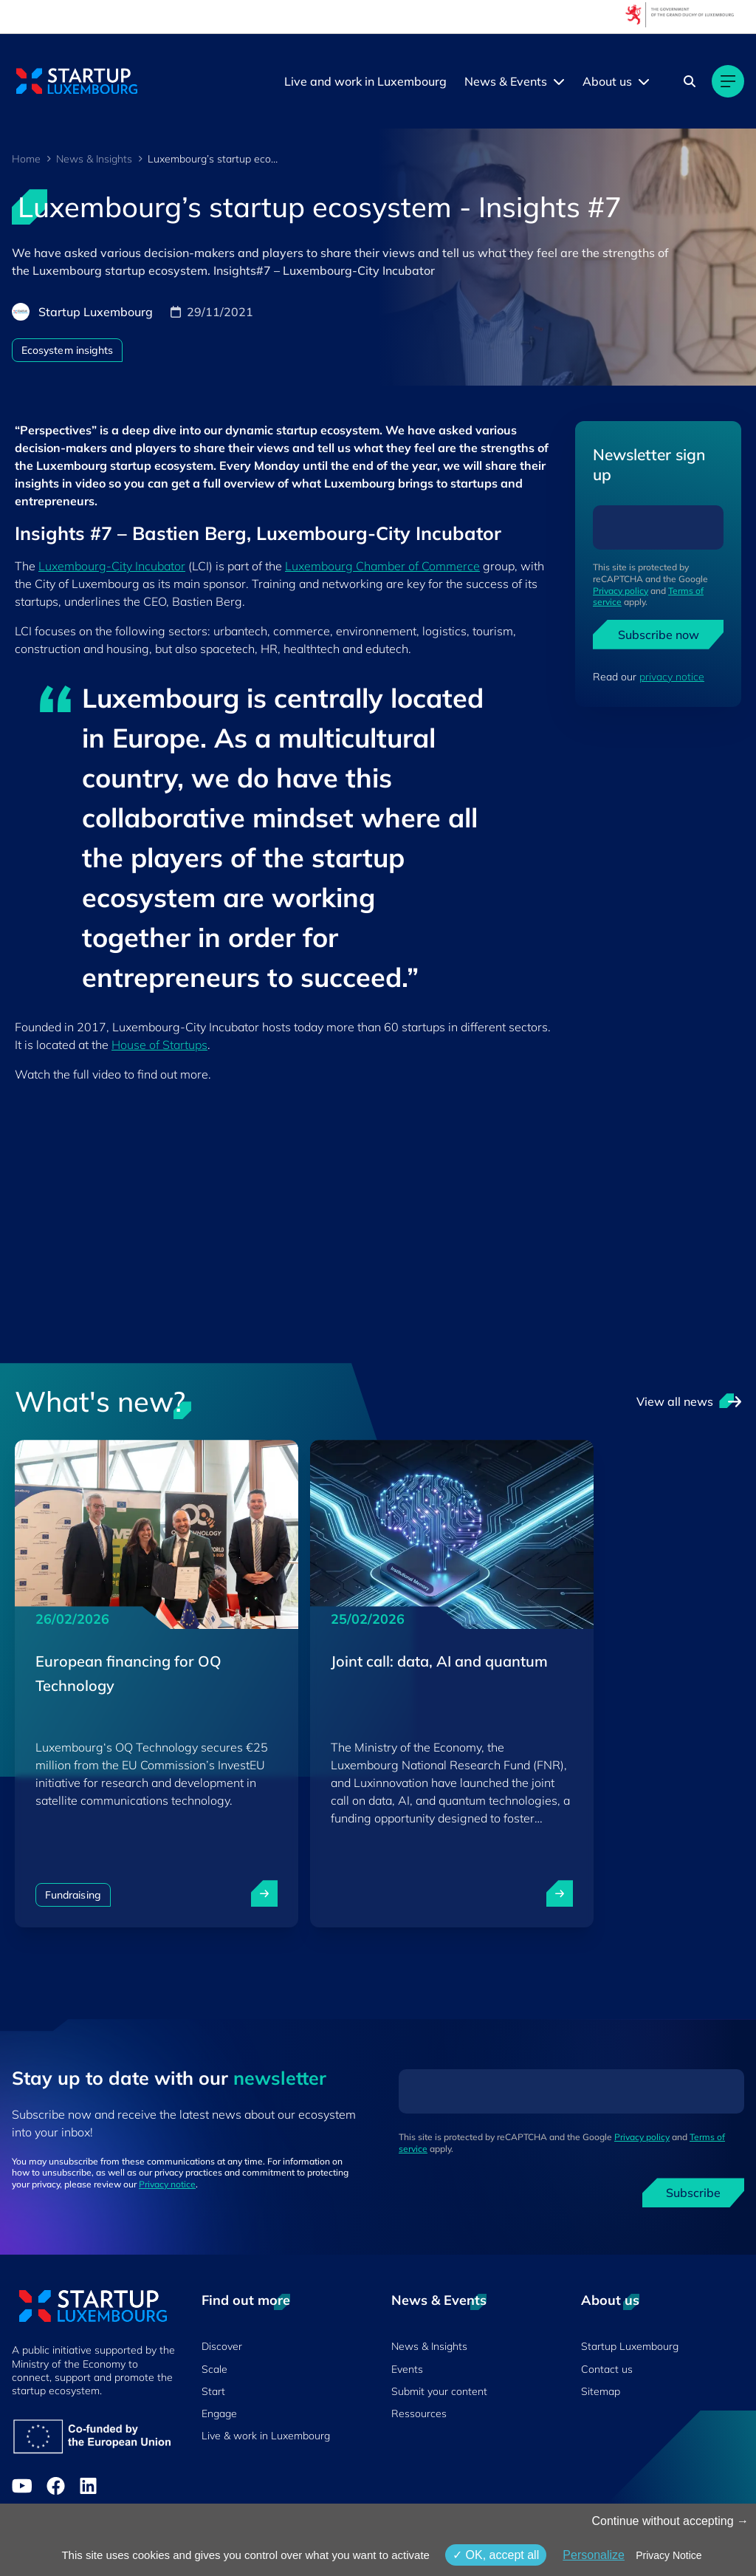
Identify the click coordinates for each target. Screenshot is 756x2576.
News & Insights (94, 158)
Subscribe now (658, 634)
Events (407, 2369)
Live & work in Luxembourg (266, 2435)
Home (26, 158)
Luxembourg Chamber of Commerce (382, 565)
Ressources (419, 2413)
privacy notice (671, 676)
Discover (222, 2346)
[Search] (689, 81)
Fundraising (73, 1895)
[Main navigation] (728, 81)
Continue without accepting (670, 2521)
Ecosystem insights (67, 350)
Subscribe (693, 2192)
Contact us (607, 2369)
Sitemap (600, 2391)
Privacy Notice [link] (668, 2555)
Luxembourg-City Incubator (111, 565)
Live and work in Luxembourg (365, 81)
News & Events (505, 81)
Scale (214, 2369)
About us (607, 81)
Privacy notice (167, 2184)
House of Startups (159, 1044)
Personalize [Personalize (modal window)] (594, 2555)
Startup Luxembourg (629, 2346)
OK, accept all (496, 2555)
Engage (219, 2413)
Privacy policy (620, 590)
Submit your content (439, 2391)
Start (213, 2391)
